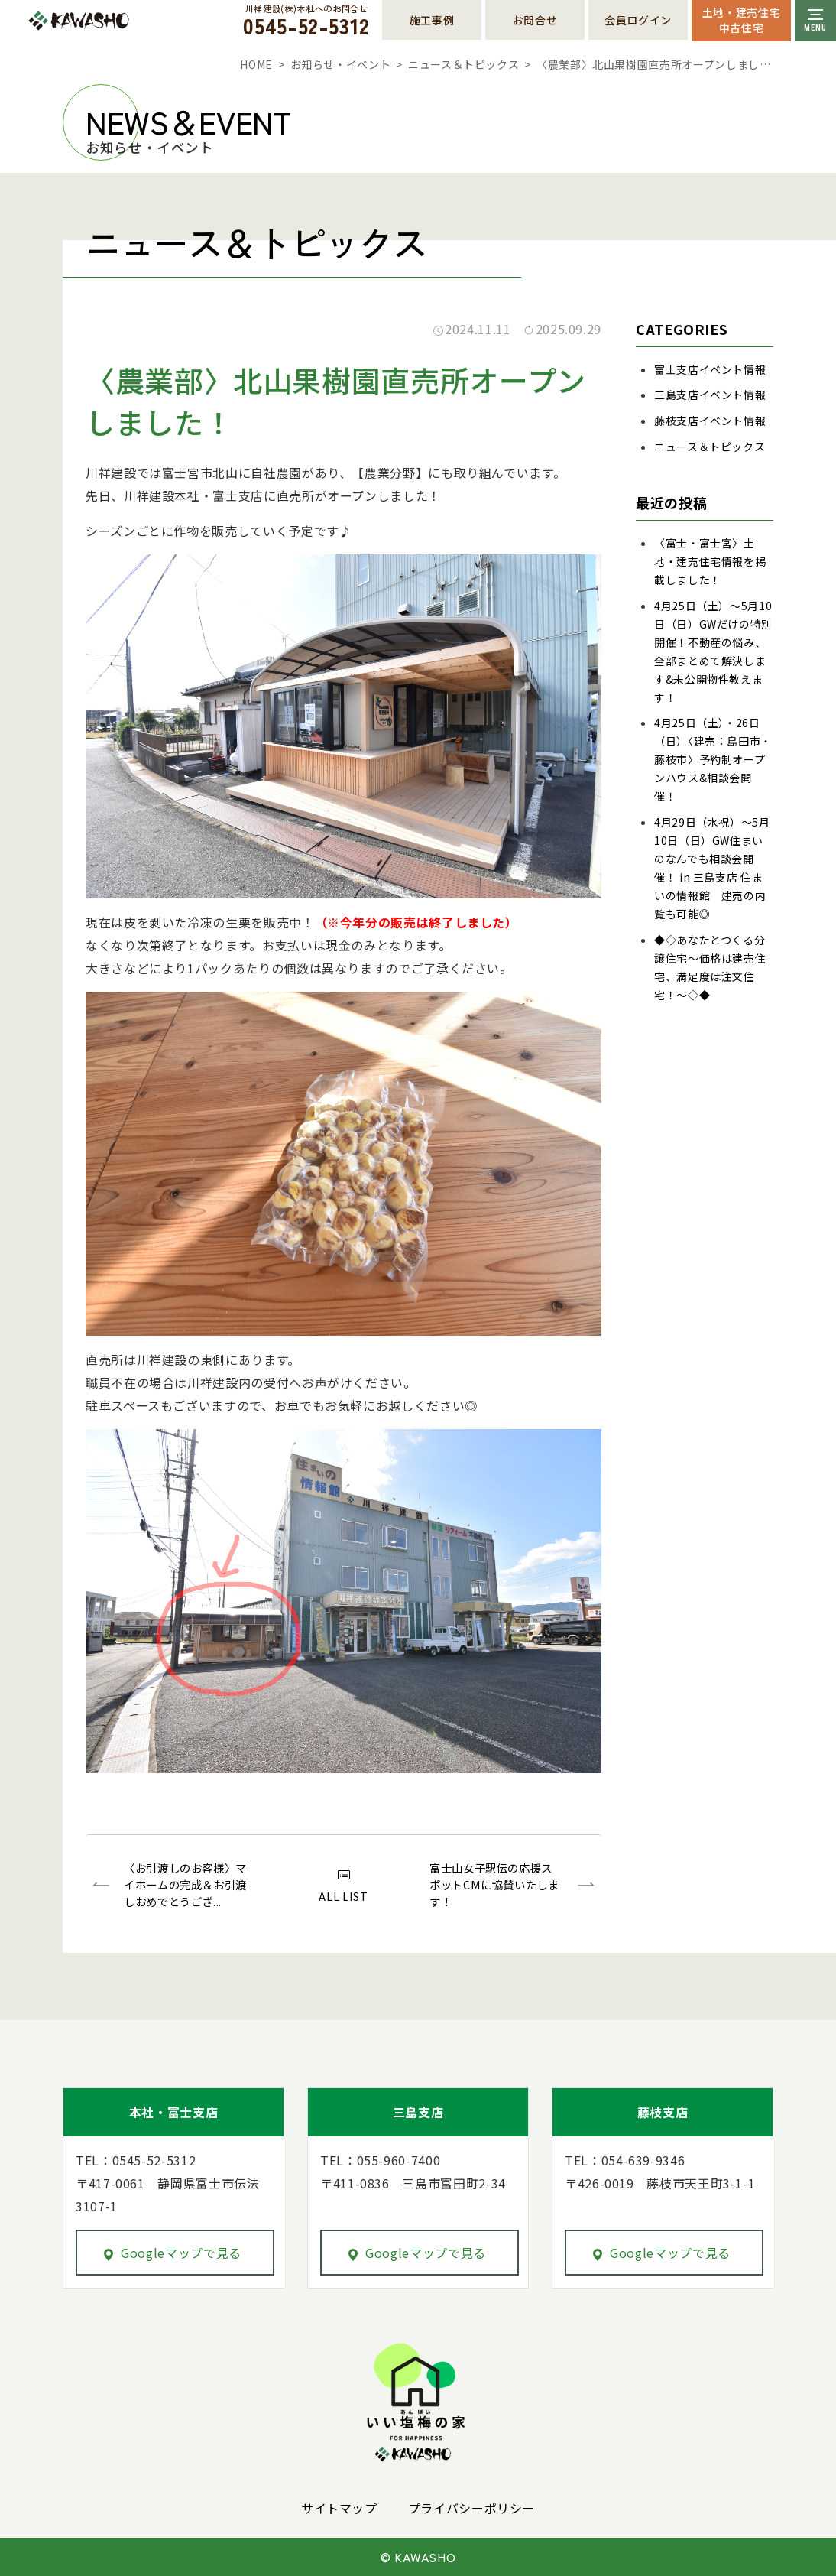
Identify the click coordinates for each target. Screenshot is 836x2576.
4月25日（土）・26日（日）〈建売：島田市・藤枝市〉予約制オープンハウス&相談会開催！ (713, 759)
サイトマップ (339, 2508)
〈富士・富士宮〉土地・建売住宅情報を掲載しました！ (710, 561)
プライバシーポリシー (471, 2508)
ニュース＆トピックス (463, 64)
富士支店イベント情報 (710, 369)
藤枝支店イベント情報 (710, 420)
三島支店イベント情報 (710, 394)
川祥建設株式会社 (113, 20)
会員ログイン (638, 20)
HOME (256, 64)
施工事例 (432, 20)
